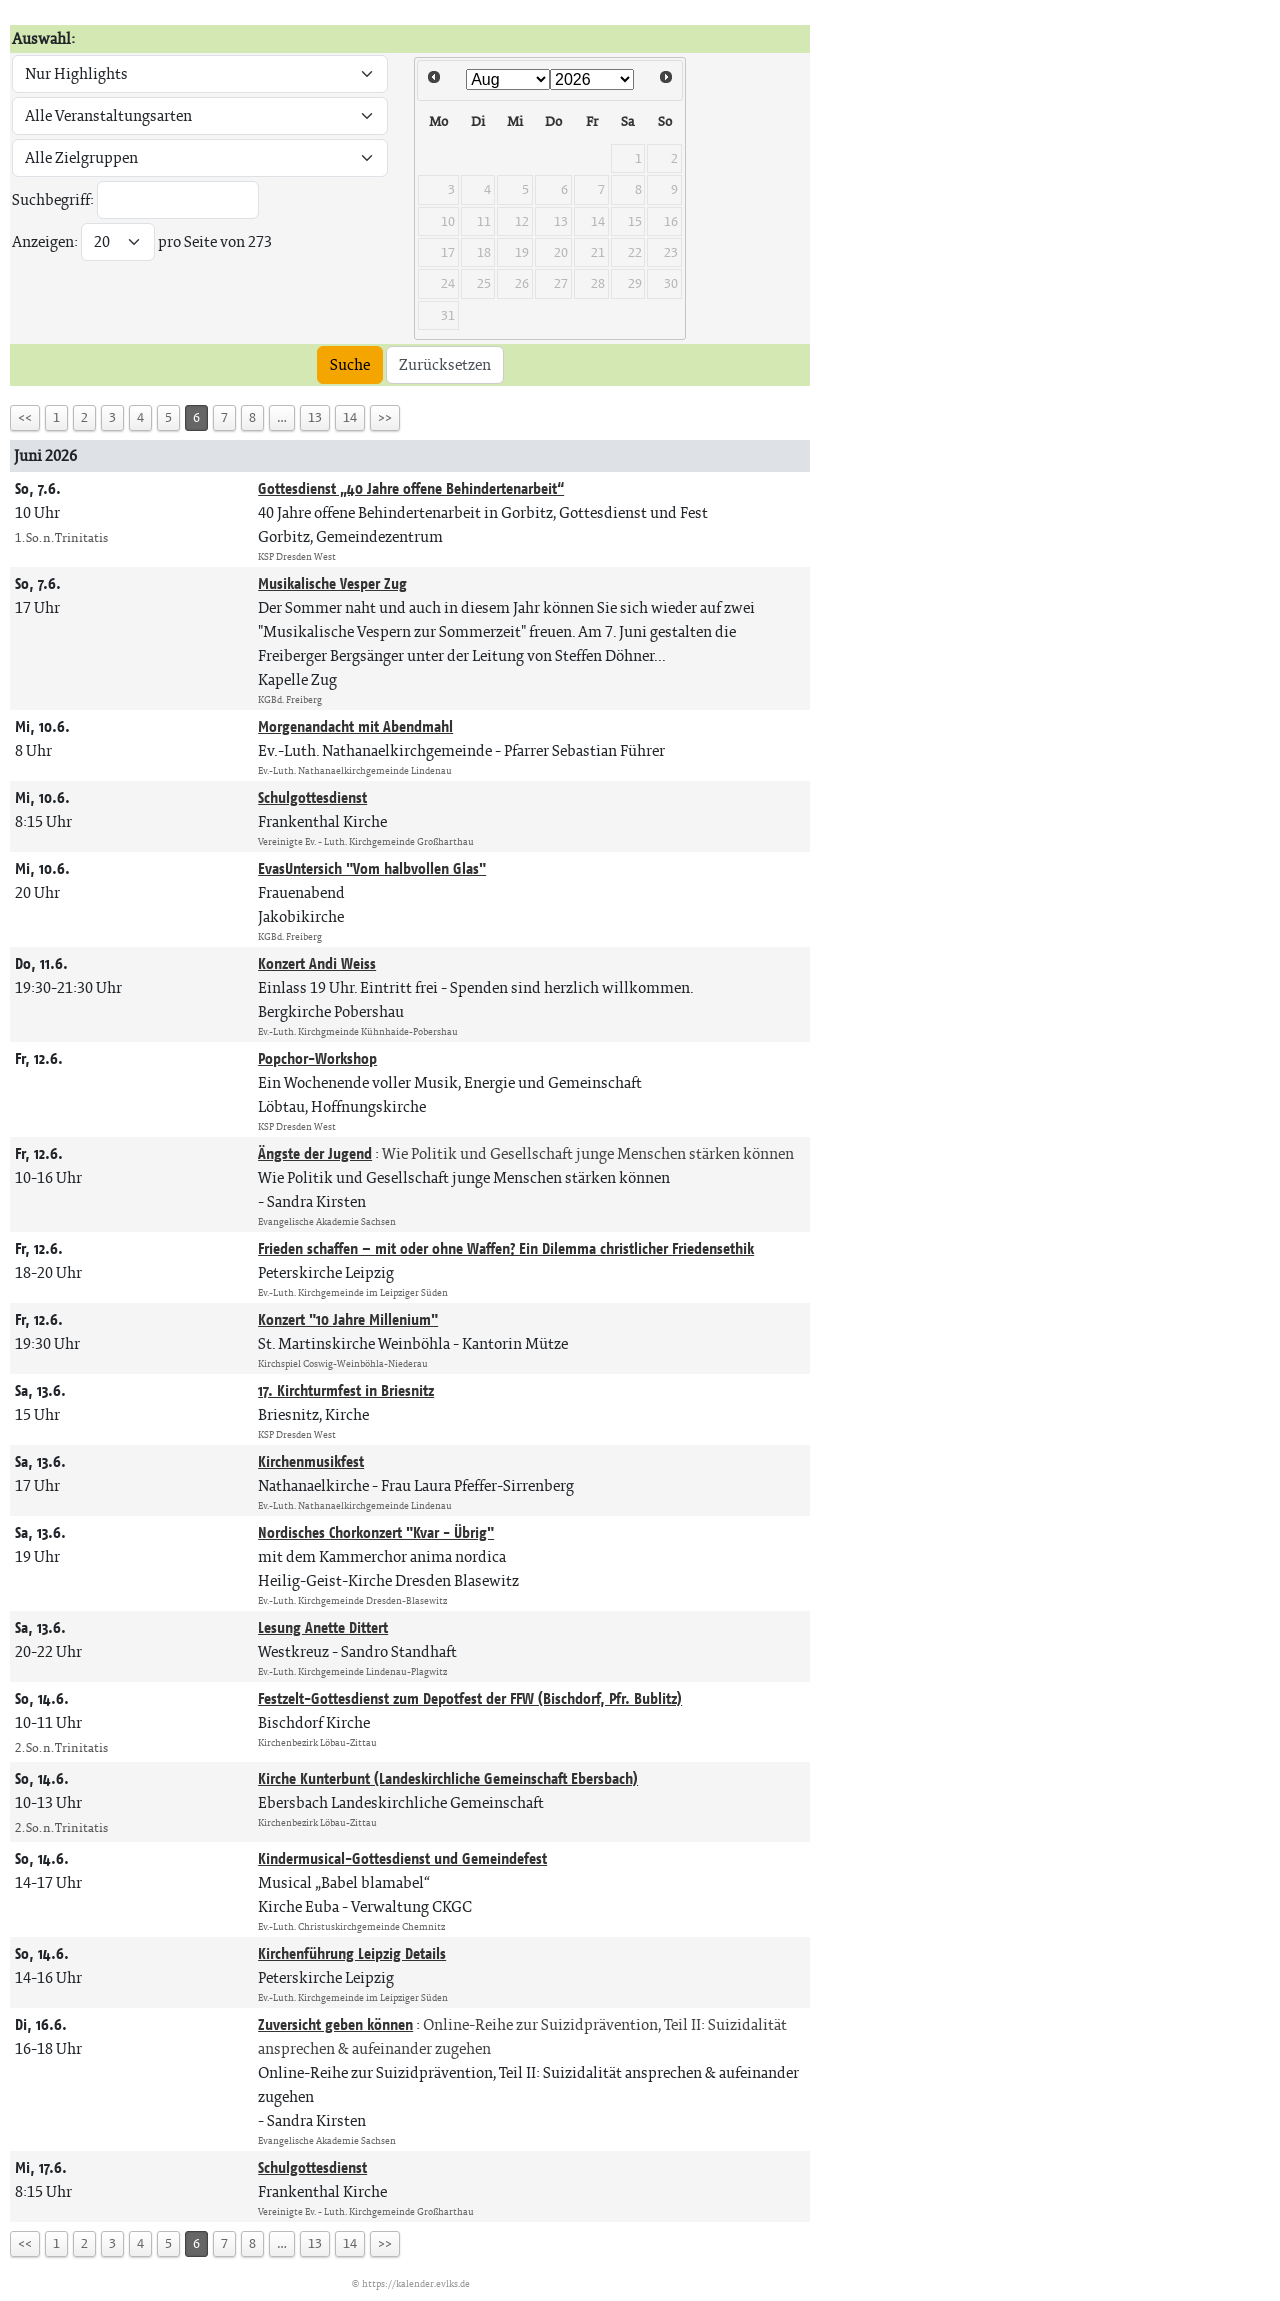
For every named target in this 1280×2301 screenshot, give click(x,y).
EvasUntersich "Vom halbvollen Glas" (372, 868)
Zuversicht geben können (335, 2024)
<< (25, 417)
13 (315, 417)
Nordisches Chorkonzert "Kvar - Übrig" (376, 1532)
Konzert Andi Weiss (317, 963)
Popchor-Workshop (317, 1058)
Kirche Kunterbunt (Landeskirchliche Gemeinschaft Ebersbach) (448, 1778)
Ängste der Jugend (315, 1153)
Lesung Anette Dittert (323, 1627)
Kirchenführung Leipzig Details (352, 1953)
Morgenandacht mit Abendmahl (355, 726)
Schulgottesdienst (312, 797)
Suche (350, 364)
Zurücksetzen (445, 364)
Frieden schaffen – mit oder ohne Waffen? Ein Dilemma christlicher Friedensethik (506, 1248)
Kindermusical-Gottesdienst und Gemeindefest (402, 1858)
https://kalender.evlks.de (416, 2283)
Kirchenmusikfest (311, 1461)
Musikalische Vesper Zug (332, 583)
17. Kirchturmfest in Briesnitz (346, 1390)
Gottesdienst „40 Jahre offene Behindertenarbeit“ (411, 488)
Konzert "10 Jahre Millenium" (348, 1319)
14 (350, 417)
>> (385, 417)
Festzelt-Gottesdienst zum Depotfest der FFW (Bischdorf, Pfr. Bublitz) (470, 1698)
